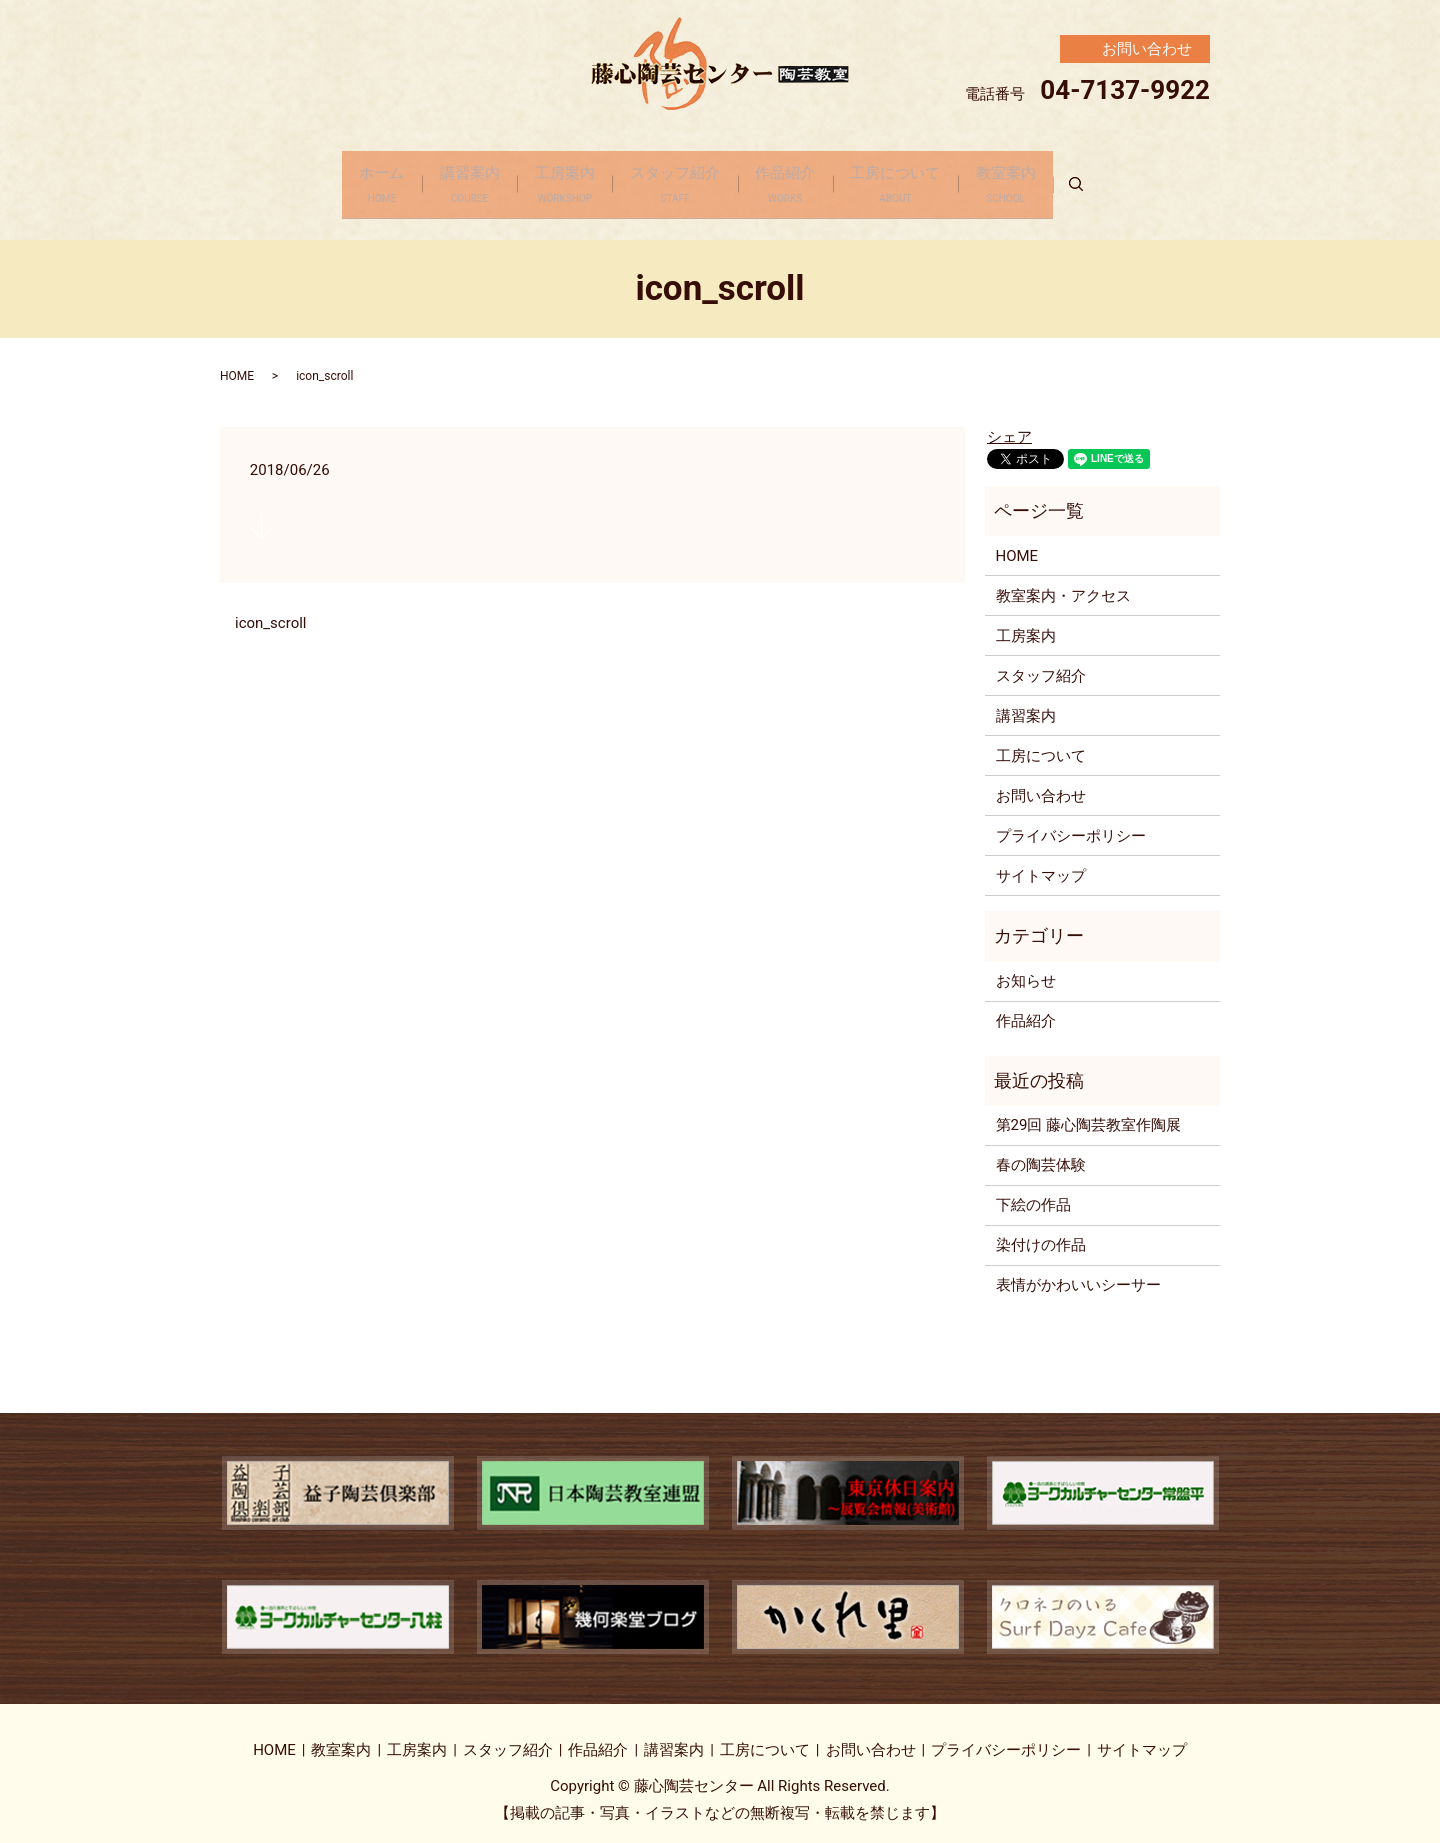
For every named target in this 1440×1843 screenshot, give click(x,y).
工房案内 (555, 178)
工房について (915, 178)
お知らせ (1026, 967)
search (1121, 178)
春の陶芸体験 (1041, 1151)
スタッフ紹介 (675, 178)
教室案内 (1035, 178)
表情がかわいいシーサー (1078, 1271)
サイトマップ (1041, 861)
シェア (1009, 423)
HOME (237, 362)
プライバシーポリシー (1071, 821)
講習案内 (450, 178)
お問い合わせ (1041, 781)
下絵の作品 (1033, 1191)
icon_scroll (270, 609)
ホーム (352, 178)
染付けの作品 (1041, 1231)
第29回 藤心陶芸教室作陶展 (1089, 1111)
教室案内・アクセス (1063, 581)
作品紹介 (795, 178)
